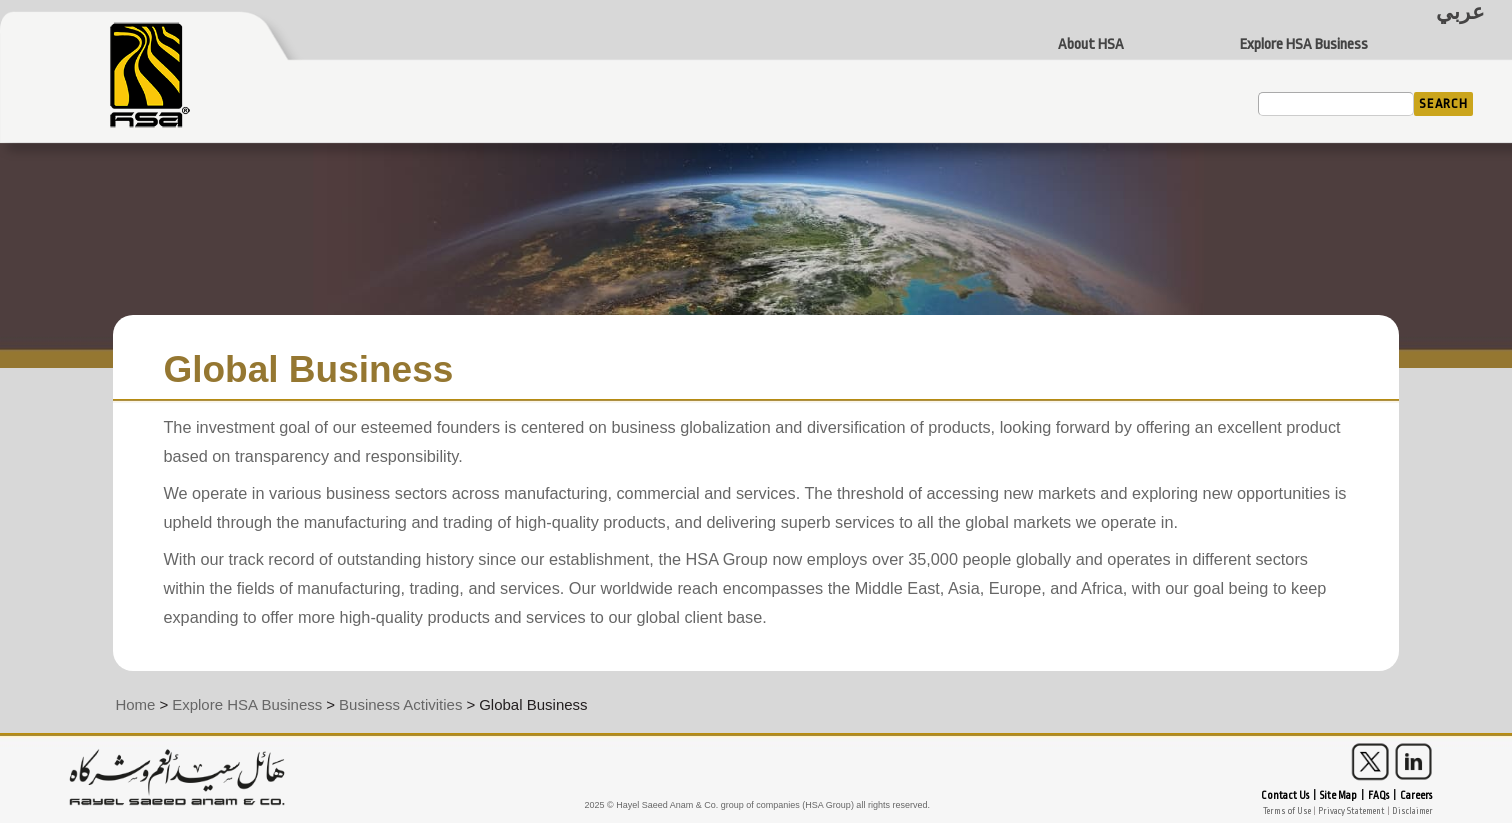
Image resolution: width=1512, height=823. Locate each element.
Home (135, 704)
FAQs (1378, 796)
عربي (1460, 12)
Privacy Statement (1351, 811)
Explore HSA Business (1304, 45)
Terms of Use (1287, 811)
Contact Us (1285, 796)
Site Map (1338, 796)
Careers (1416, 796)
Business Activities (400, 704)
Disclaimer (1412, 811)
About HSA (1091, 45)
